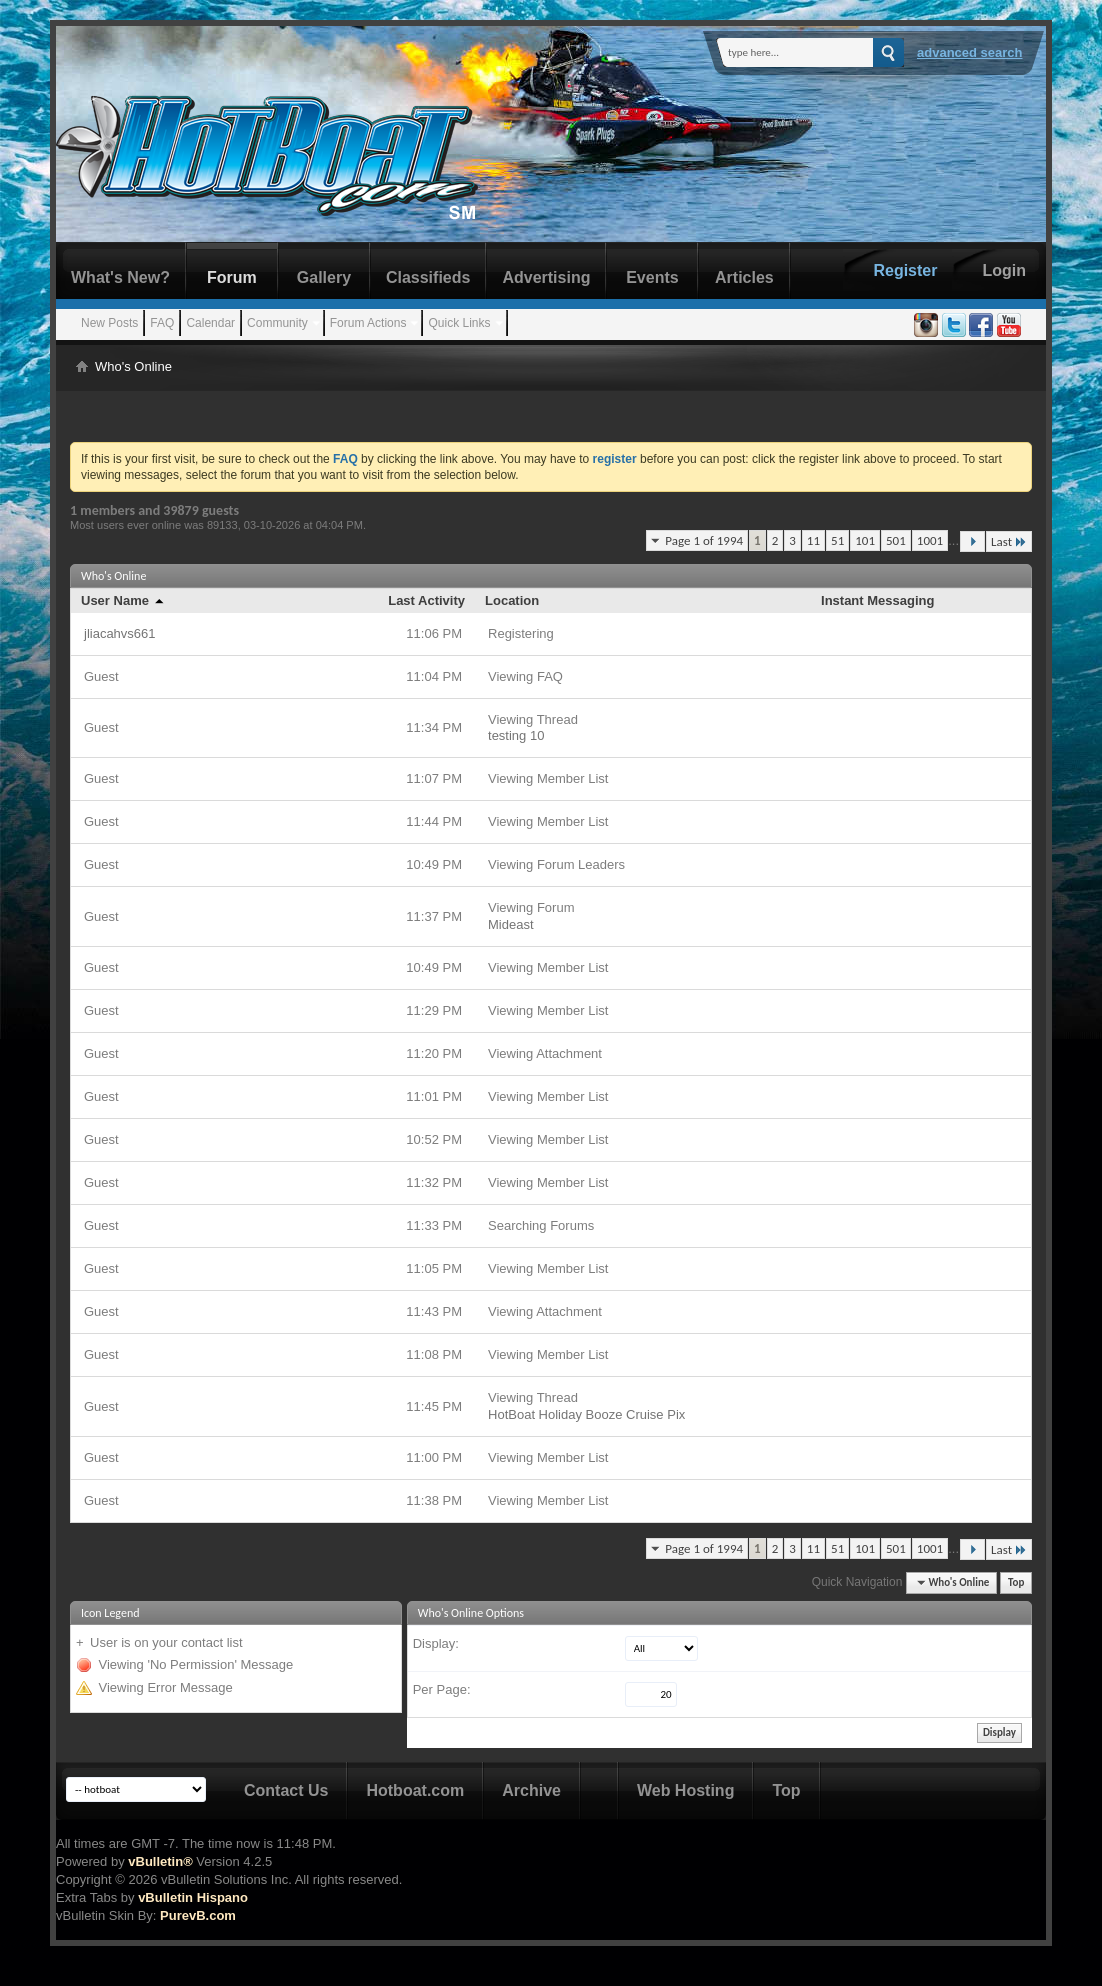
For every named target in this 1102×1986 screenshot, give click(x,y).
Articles (744, 277)
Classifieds (428, 277)
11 (813, 540)
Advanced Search (970, 52)
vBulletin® (160, 1861)
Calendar (210, 323)
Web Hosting (685, 1790)
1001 (930, 540)
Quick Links (459, 323)
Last (1009, 541)
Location (512, 600)
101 (865, 540)
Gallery (324, 277)
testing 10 (516, 735)
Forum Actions (368, 323)
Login (1004, 270)
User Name (123, 600)
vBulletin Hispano (193, 1897)
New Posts (109, 323)
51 (837, 540)
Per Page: (442, 1689)
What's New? (120, 277)
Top (1016, 1582)
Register (905, 270)
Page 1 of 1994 (704, 540)
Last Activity (426, 600)
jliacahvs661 (120, 633)
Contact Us (286, 1790)
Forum (232, 277)
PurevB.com (198, 1915)
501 (896, 540)
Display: (436, 1643)
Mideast (511, 924)
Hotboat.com (415, 1790)
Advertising (546, 277)
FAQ (162, 323)
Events (652, 277)
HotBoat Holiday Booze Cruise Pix (586, 1414)
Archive (531, 1790)
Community (277, 323)
